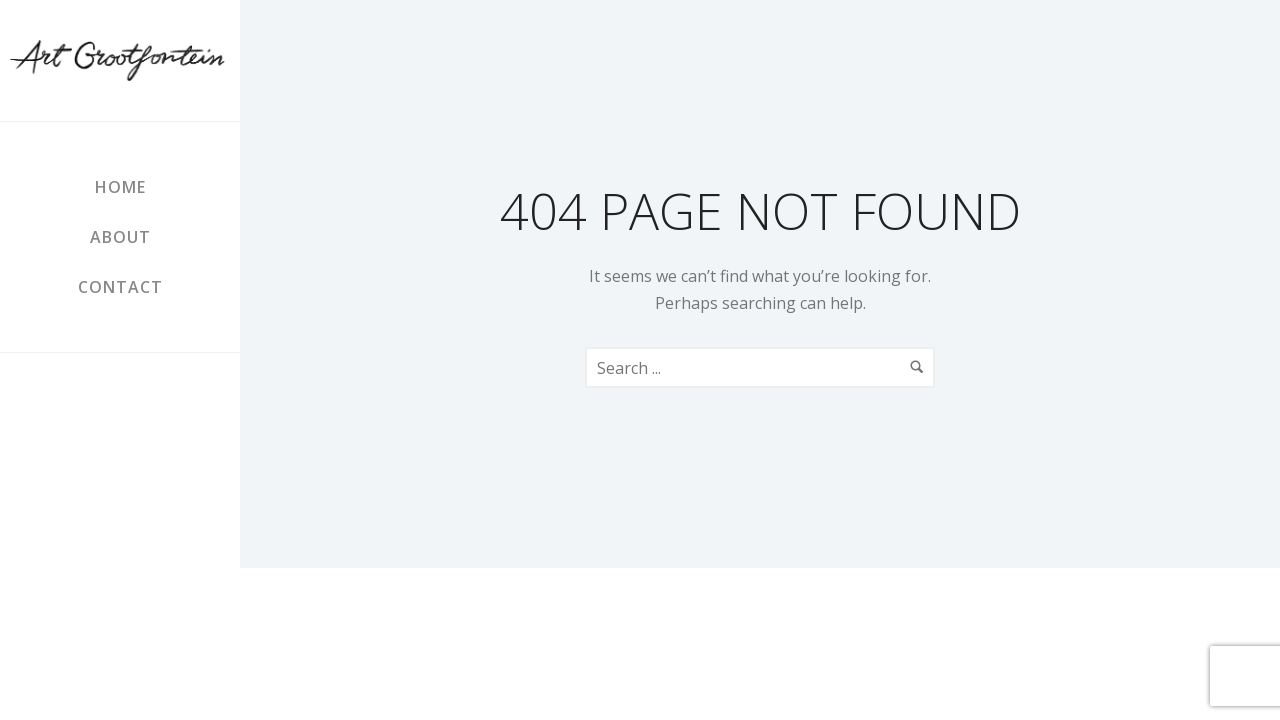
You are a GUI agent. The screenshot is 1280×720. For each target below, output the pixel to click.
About (120, 237)
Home (120, 187)
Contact (120, 287)
